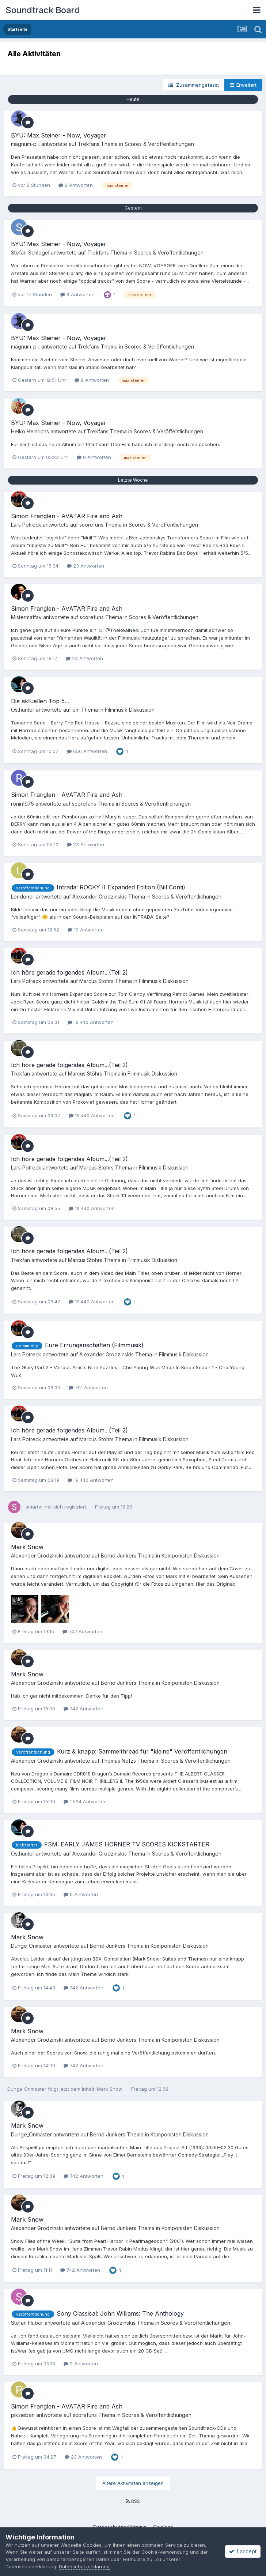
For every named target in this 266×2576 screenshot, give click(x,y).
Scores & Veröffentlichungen (159, 144)
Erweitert (243, 85)
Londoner (22, 896)
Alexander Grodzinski (98, 896)
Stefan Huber (27, 2323)
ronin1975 (22, 804)
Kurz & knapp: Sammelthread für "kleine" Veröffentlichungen (142, 1751)
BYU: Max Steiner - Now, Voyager (58, 135)
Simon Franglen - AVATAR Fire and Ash (66, 516)
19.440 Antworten (91, 1022)
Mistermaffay (26, 617)
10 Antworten (86, 930)
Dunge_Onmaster (31, 1946)
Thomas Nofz (117, 1761)
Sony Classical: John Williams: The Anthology (120, 2313)
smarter (34, 1507)
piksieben (23, 2415)
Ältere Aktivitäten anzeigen (133, 2483)
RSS (133, 2501)
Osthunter (22, 710)
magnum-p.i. (25, 144)
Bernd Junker (117, 1555)
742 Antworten (82, 1631)
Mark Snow (27, 1547)
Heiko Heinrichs (30, 431)
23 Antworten (85, 566)
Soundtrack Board (42, 10)
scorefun (90, 524)
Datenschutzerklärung (84, 2566)
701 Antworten (88, 1387)
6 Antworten (81, 1894)
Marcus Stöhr (95, 981)
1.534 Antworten (85, 1801)
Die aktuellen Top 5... (40, 701)
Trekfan (87, 144)
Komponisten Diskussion (191, 1555)
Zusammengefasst (193, 85)
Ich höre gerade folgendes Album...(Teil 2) (69, 972)
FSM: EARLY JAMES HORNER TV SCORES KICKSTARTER (126, 1844)
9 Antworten (75, 185)
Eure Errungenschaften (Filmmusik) (94, 1345)
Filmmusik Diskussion (130, 710)
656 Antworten (87, 751)
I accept (242, 2551)
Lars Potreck (26, 524)
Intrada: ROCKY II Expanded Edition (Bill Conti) (121, 887)
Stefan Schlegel (30, 252)
